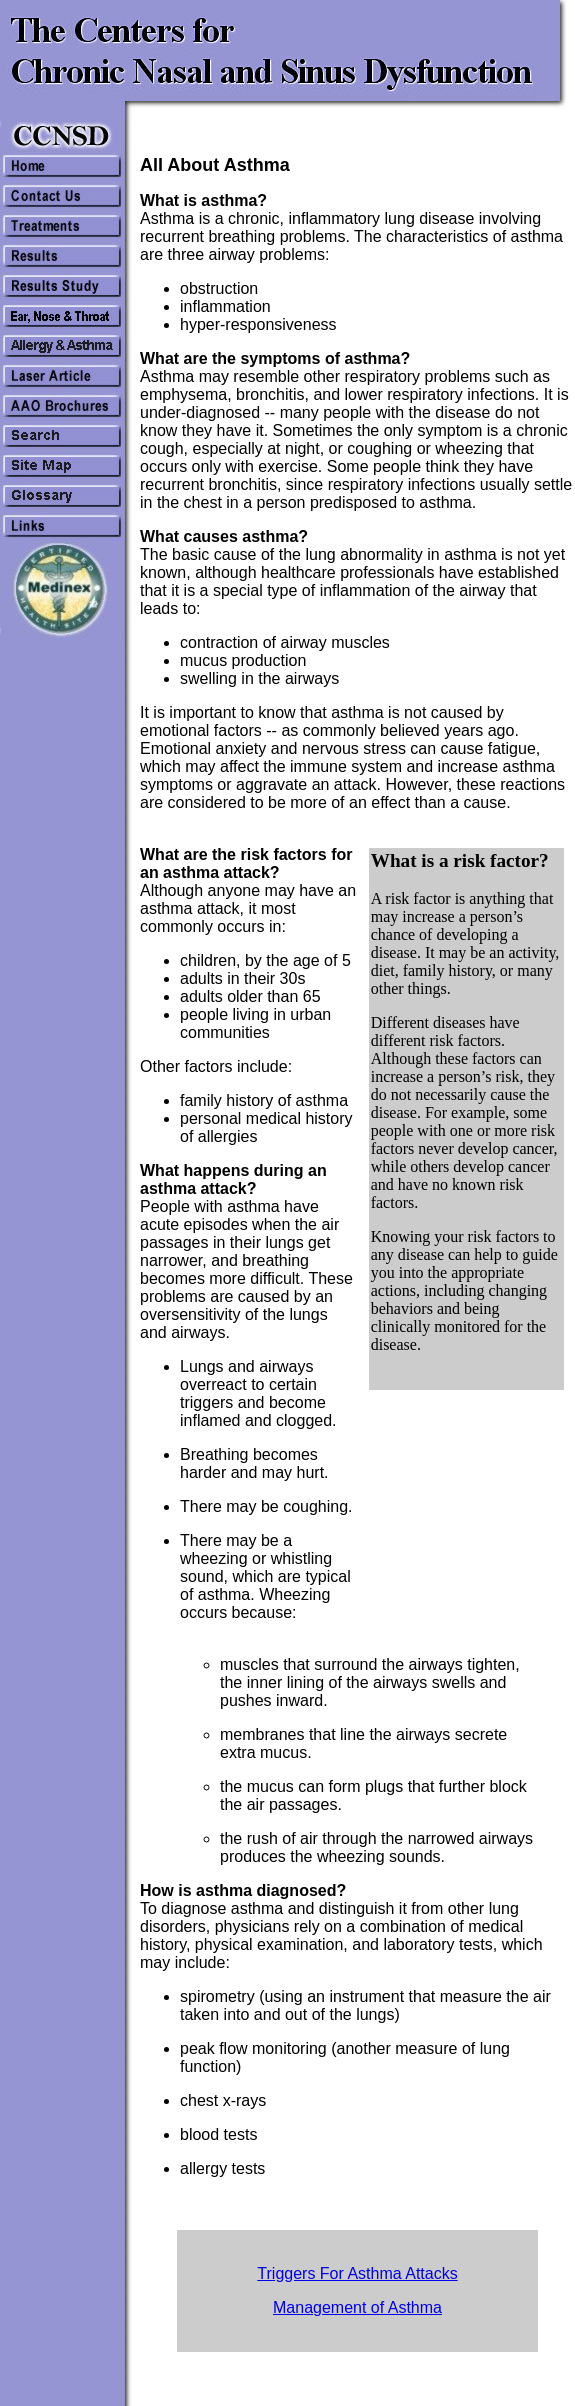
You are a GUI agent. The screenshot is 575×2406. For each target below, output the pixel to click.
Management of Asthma (357, 2307)
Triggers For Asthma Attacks (357, 2273)
